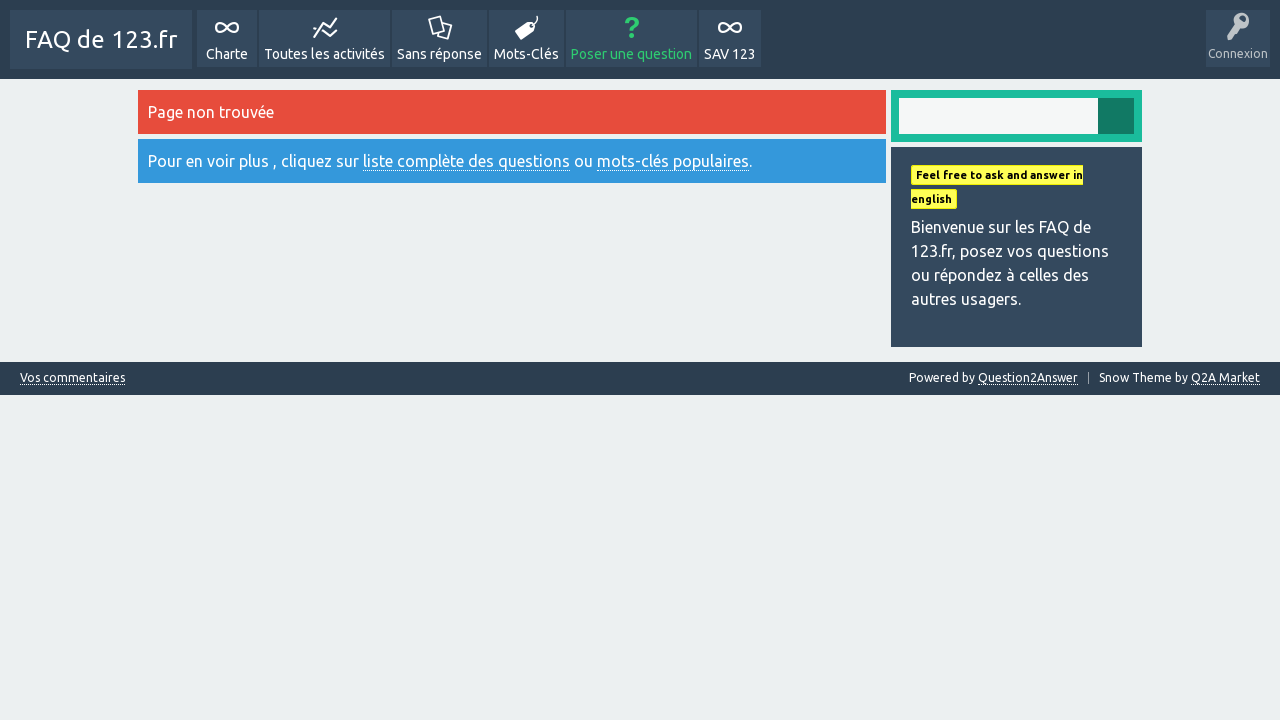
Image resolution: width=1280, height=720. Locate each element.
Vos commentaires (72, 378)
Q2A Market (1225, 377)
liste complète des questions (466, 161)
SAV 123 (730, 54)
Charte (227, 54)
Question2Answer (1028, 377)
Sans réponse (439, 54)
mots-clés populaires (673, 161)
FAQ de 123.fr (101, 39)
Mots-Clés (526, 54)
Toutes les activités (324, 54)
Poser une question (631, 54)
